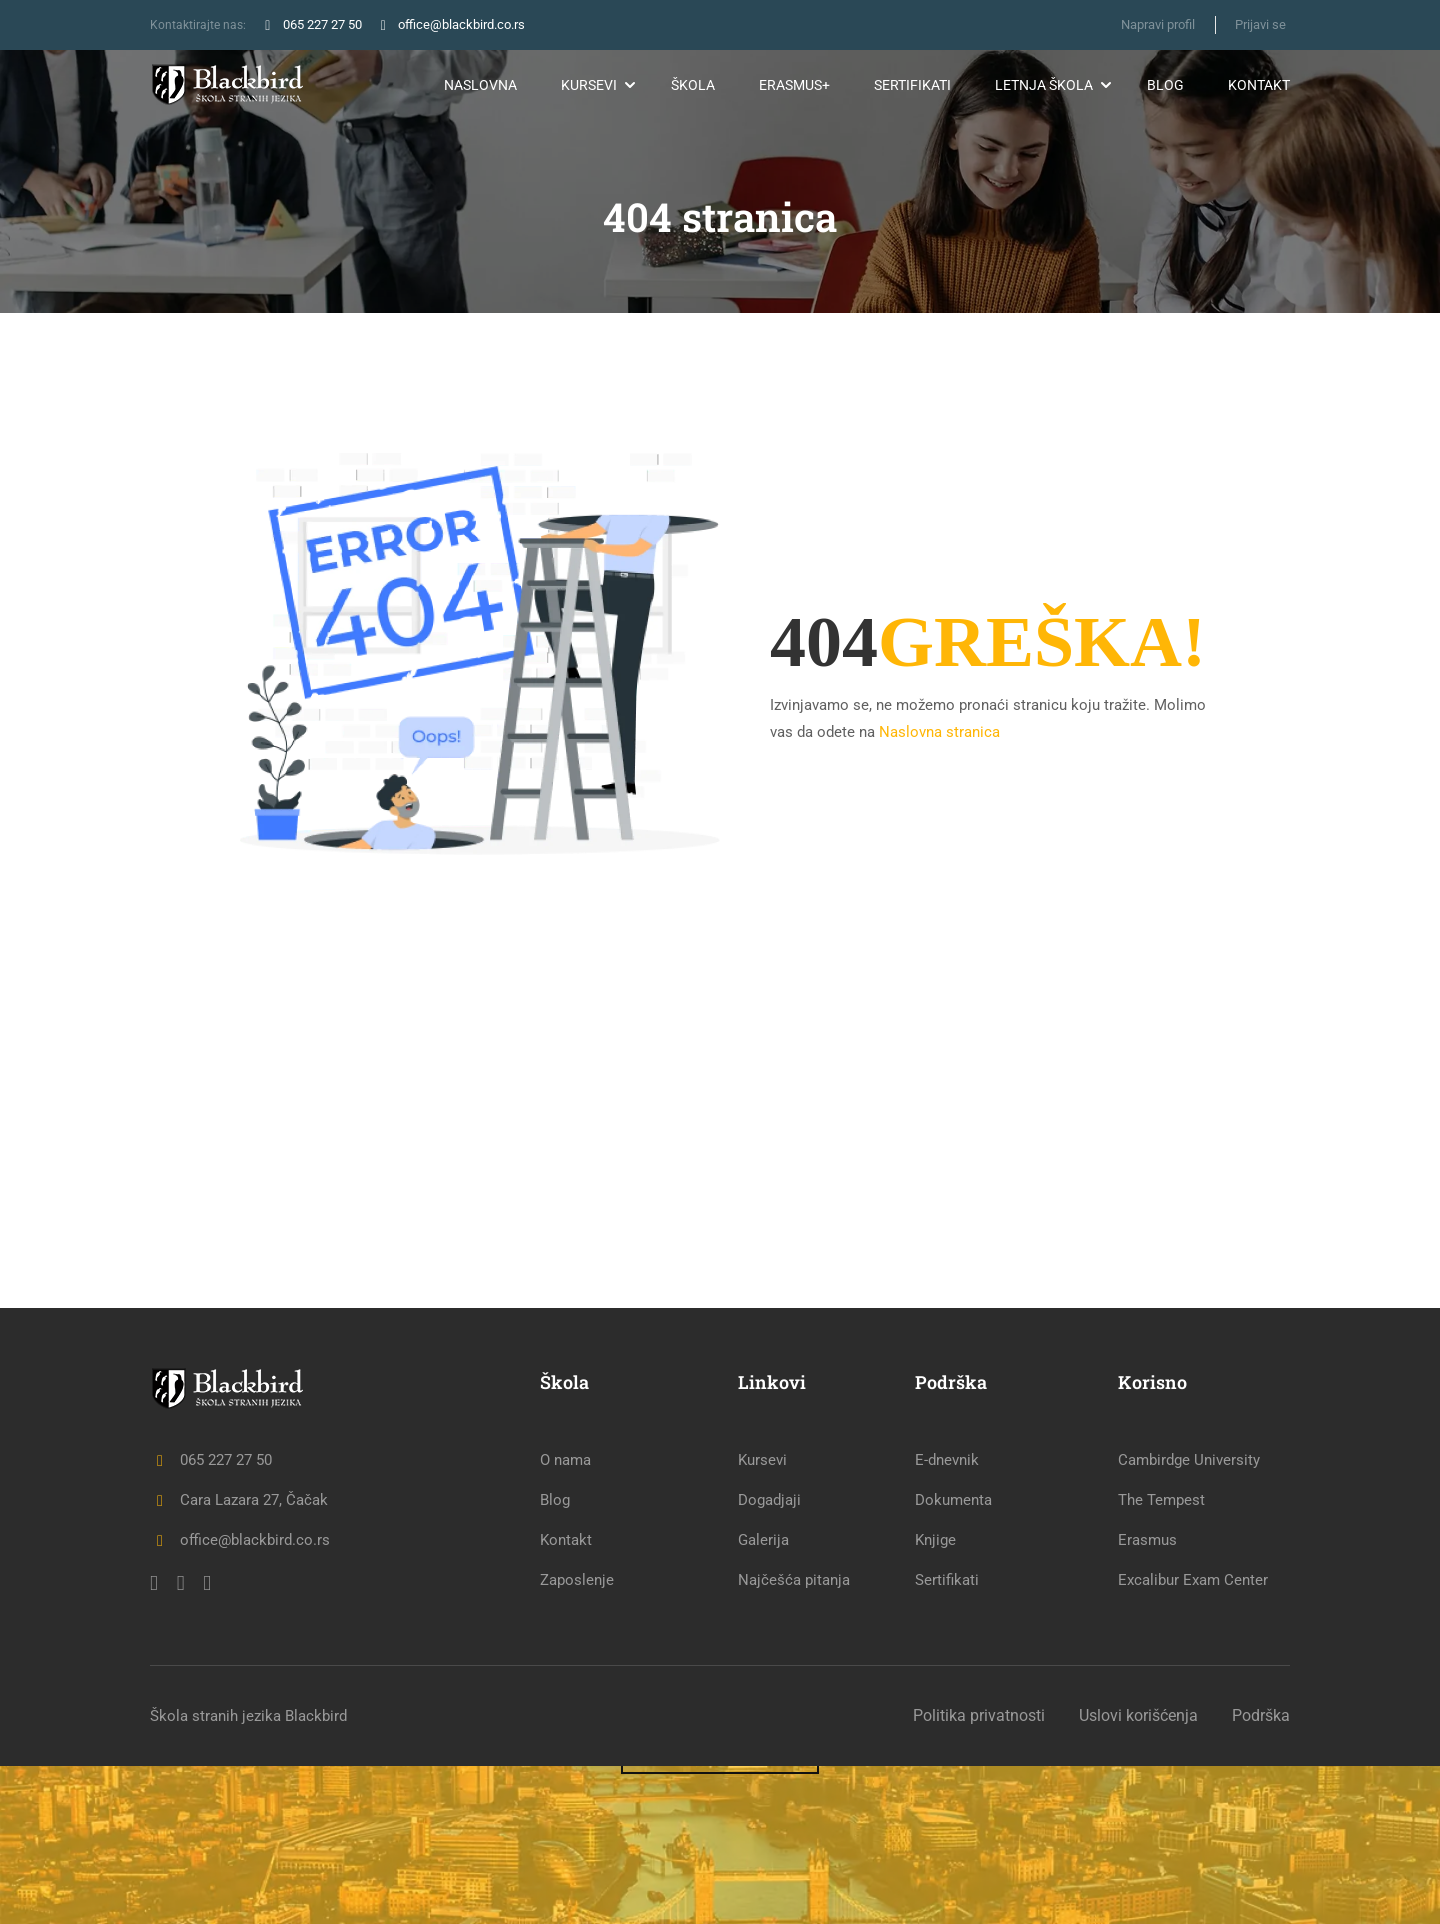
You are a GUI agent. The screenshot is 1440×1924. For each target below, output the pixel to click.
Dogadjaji (769, 1658)
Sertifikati (912, 85)
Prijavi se (1260, 24)
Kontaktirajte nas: (199, 24)
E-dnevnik (947, 1618)
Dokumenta (953, 1658)
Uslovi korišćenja (1138, 1873)
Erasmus (1147, 1698)
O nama (565, 1618)
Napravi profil (1157, 24)
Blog (1165, 85)
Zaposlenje (577, 1738)
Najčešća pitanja (794, 1738)
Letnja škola (1044, 85)
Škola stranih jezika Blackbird (248, 1874)
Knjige (935, 1698)
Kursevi (589, 85)
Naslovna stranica (939, 731)
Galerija (763, 1698)
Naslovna (480, 85)
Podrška (1261, 1873)
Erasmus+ (794, 85)
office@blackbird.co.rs (240, 1698)
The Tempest (1161, 1658)
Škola (693, 85)
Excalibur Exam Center (1193, 1738)
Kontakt (1259, 85)
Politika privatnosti (979, 1873)
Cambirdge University (1189, 1618)
